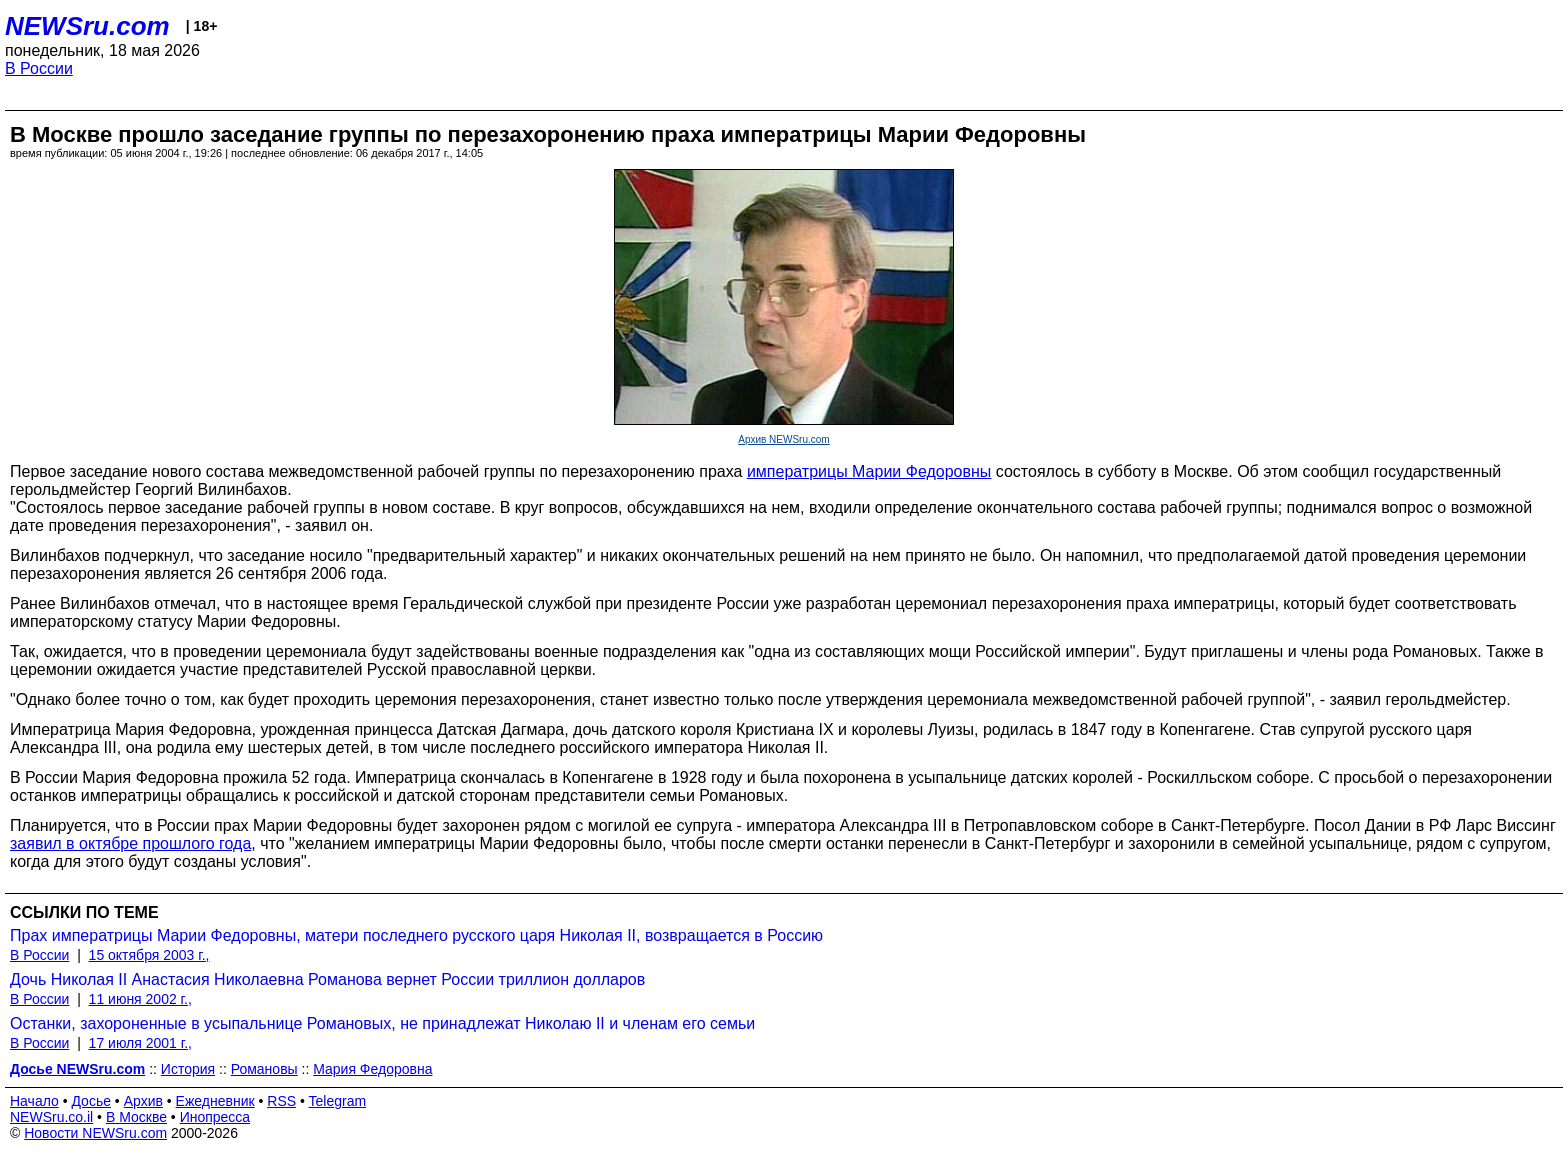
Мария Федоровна (372, 1069)
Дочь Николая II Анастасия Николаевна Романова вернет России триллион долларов (327, 979)
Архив (143, 1101)
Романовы (264, 1069)
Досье (91, 1101)
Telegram (338, 1101)
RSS (281, 1101)
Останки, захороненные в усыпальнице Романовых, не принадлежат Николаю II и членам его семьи (382, 1023)
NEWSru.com (87, 26)
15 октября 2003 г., (149, 955)
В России (39, 68)
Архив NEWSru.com (783, 439)
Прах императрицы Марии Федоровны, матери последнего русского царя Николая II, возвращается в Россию (416, 935)
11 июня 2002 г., (140, 999)
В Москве (136, 1117)
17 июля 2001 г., (140, 1043)
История (188, 1069)
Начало (34, 1101)
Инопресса (215, 1117)
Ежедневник (215, 1101)
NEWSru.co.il (51, 1117)
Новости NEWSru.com (95, 1133)
